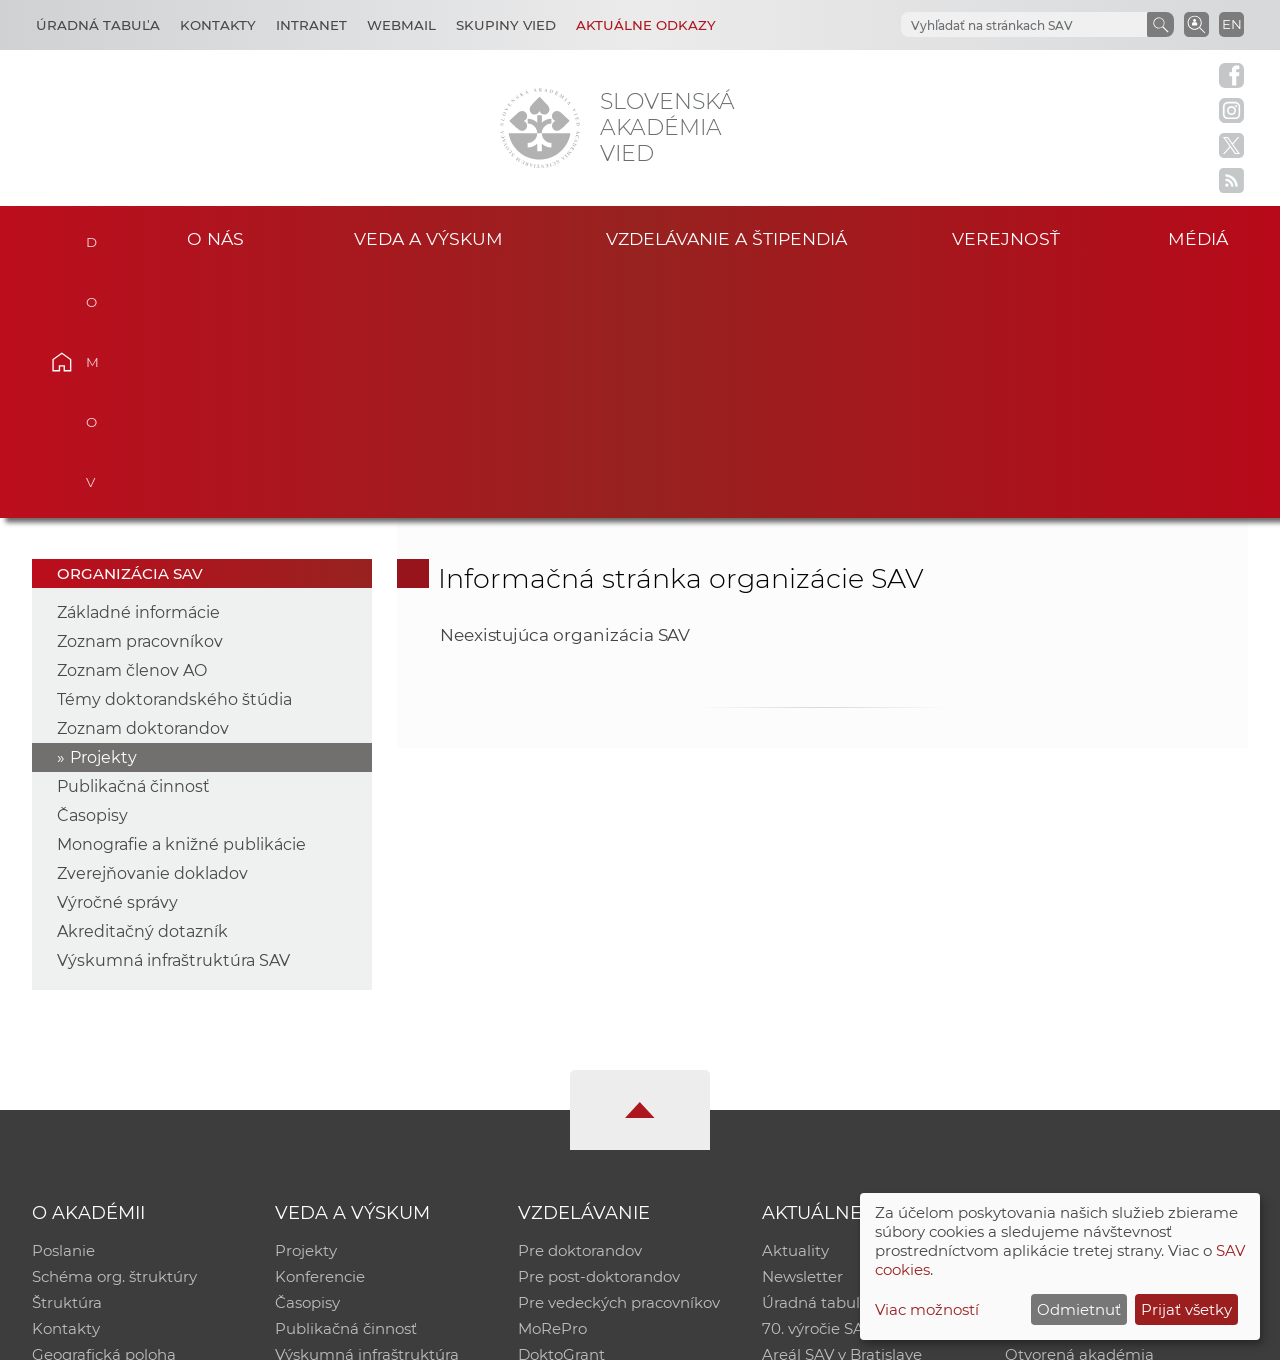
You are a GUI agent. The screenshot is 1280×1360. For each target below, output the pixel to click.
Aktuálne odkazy (646, 25)
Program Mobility (582, 1134)
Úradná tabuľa (815, 1056)
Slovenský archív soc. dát (1096, 1030)
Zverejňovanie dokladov (152, 627)
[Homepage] (540, 128)
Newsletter (802, 1030)
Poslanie (63, 1004)
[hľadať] (1022, 25)
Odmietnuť (1079, 1309)
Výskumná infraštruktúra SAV (173, 714)
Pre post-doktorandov (599, 1030)
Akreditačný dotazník (142, 685)
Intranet (311, 25)
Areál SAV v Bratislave (842, 1108)
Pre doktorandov (580, 1004)
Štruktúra (67, 1056)
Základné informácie (138, 366)
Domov (91, 236)
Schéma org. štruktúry (114, 1030)
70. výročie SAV (817, 1082)
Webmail (401, 25)
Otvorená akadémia (1079, 1108)
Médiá (1198, 238)
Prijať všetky (1186, 1309)
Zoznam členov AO (132, 424)
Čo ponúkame (815, 1134)
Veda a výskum (428, 238)
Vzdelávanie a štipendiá (726, 238)
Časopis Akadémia (1074, 1082)
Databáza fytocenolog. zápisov (1117, 1056)
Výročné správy (117, 656)
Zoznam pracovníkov (140, 395)
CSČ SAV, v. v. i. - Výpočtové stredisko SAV (330, 1335)
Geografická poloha (104, 1108)
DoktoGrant (561, 1108)
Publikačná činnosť (133, 540)
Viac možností (927, 1309)
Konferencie (320, 1030)
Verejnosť (1006, 238)
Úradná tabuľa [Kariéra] (98, 25)
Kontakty (218, 25)
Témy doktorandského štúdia (174, 453)
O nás (215, 238)
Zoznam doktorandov (143, 482)
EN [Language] (1232, 24)
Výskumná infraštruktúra (367, 1108)
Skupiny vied (506, 25)
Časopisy (92, 569)
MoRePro (552, 1082)
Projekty (103, 511)
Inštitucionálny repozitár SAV (1112, 1004)
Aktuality (795, 1004)
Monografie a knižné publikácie (181, 598)
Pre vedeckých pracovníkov (619, 1056)
